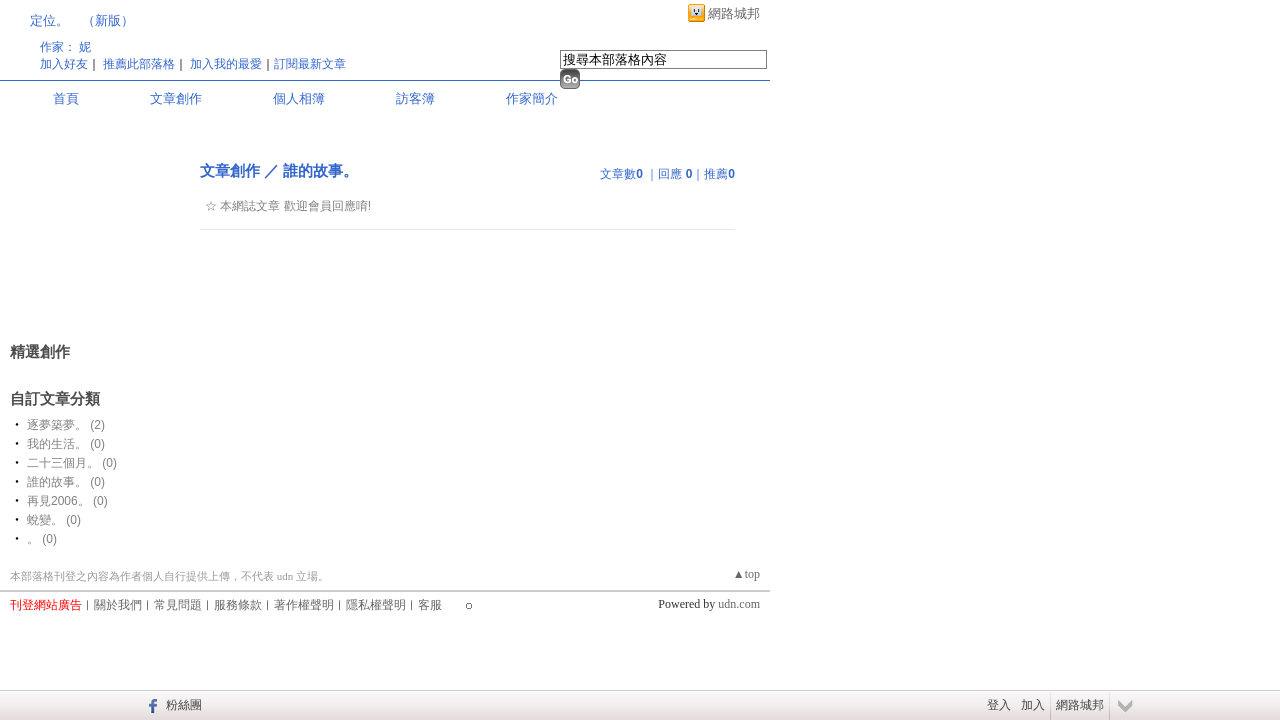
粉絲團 (184, 705)
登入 (999, 705)
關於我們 (118, 605)
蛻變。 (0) (54, 520)
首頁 (66, 98)
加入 (1033, 705)
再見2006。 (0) (67, 501)
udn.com (739, 604)
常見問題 (178, 605)
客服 (430, 605)
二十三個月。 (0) (72, 463)
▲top (746, 574)
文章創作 (176, 98)
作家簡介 (532, 98)
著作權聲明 (304, 605)
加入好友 (64, 64)
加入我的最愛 (226, 64)
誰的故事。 (320, 170)
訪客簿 (415, 98)
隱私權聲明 (376, 605)
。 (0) (42, 539)
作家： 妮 (65, 47)
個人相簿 (299, 98)
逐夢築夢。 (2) (66, 425)
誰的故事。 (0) (66, 482)
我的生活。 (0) (66, 444)
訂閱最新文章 (310, 64)
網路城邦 (734, 13)
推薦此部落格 (139, 64)
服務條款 (238, 605)
